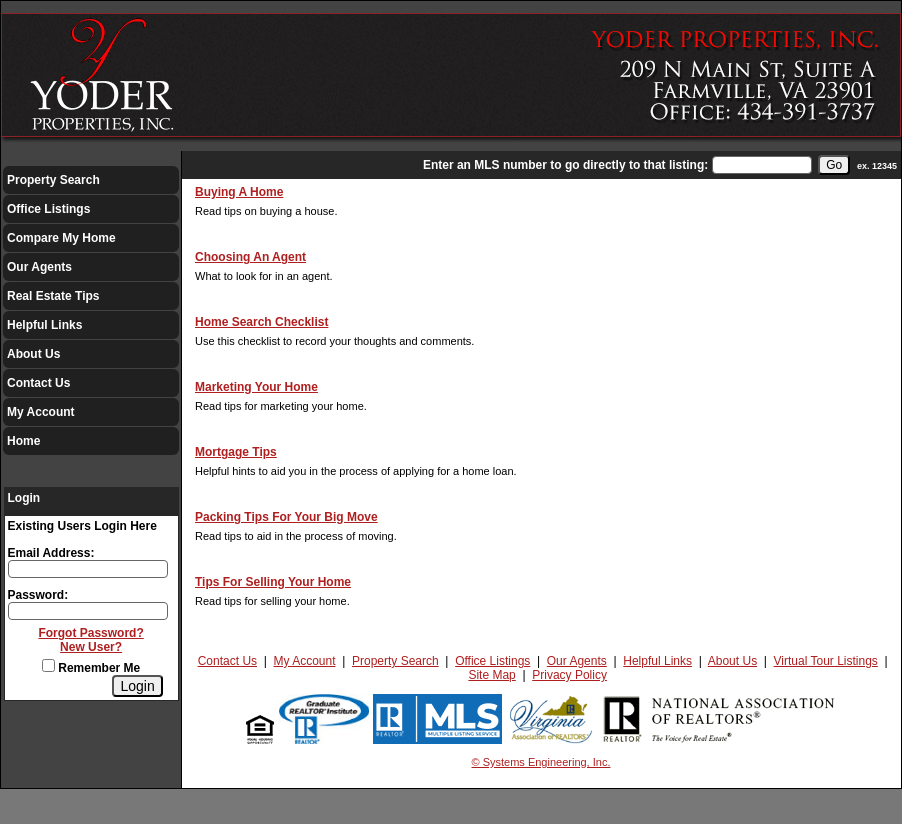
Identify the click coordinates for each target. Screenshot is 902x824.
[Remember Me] (48, 665)
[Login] (137, 686)
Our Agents (39, 267)
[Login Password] (88, 611)
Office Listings (48, 209)
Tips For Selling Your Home (273, 582)
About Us (33, 354)
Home (23, 441)
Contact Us (38, 383)
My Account (41, 412)
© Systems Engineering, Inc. (541, 762)
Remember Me (91, 668)
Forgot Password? (90, 633)
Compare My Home (61, 238)
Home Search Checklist (261, 322)
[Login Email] (88, 569)
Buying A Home (239, 192)
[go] (834, 165)
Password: (38, 595)
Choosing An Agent (250, 257)
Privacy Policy (569, 675)
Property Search (53, 180)
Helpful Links (44, 325)
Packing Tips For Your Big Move (286, 517)
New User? (91, 647)
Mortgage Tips (236, 452)
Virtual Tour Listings (826, 661)
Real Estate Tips (53, 296)
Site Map (491, 675)
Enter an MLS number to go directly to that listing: (565, 165)
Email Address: (51, 553)
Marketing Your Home (256, 387)
